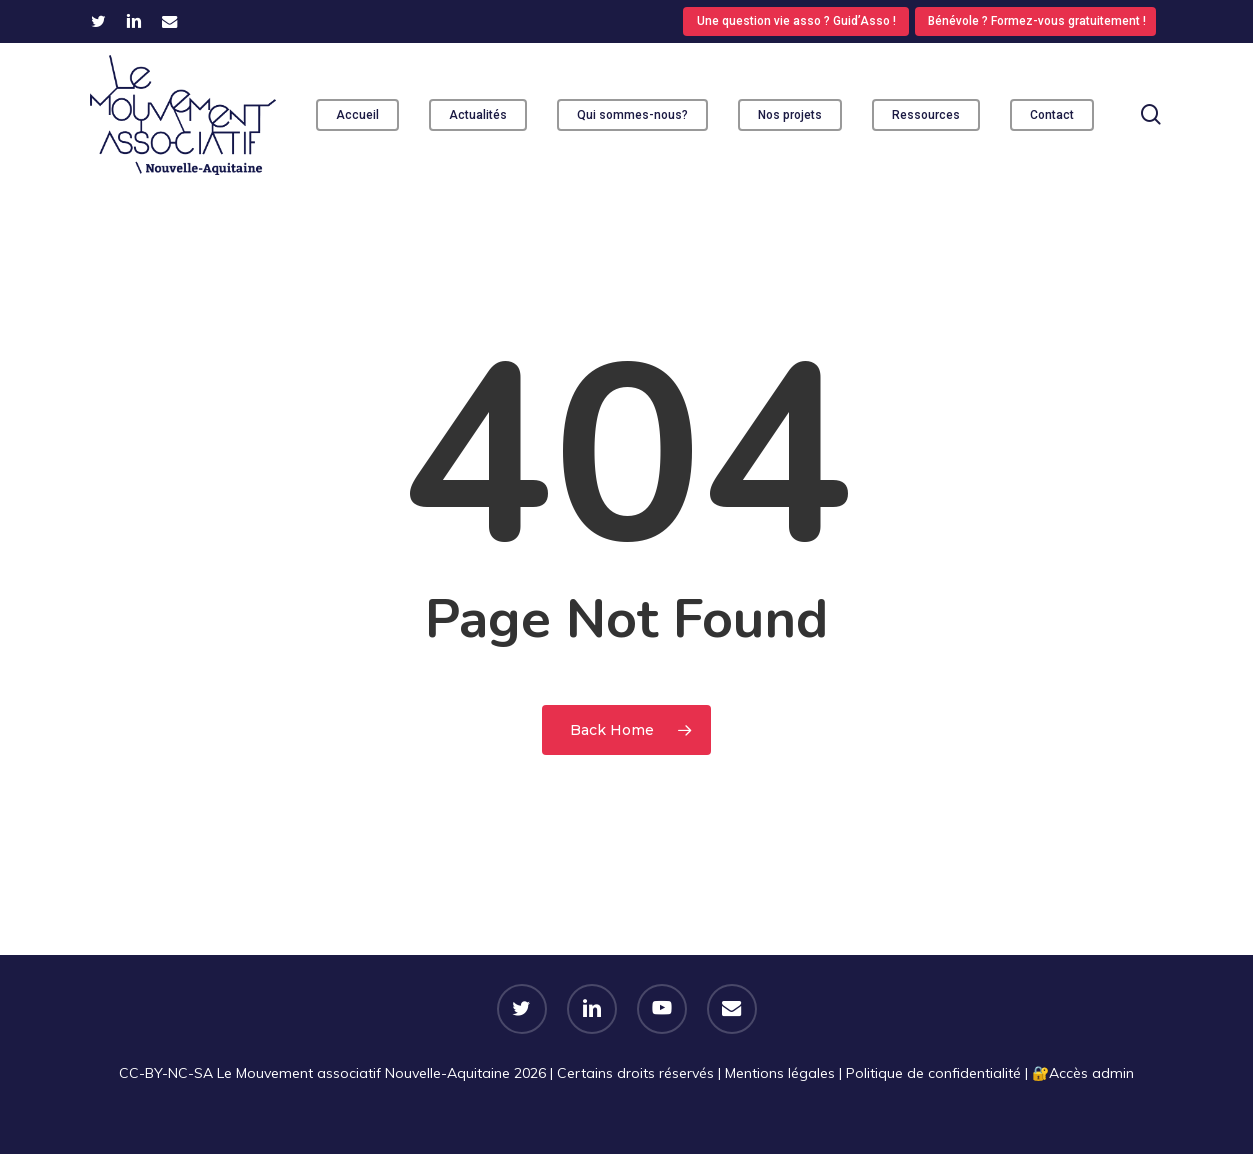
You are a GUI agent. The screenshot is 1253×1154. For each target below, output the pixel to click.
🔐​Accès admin (1083, 1073)
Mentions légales (780, 1073)
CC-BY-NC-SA (166, 1073)
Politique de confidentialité (933, 1073)
